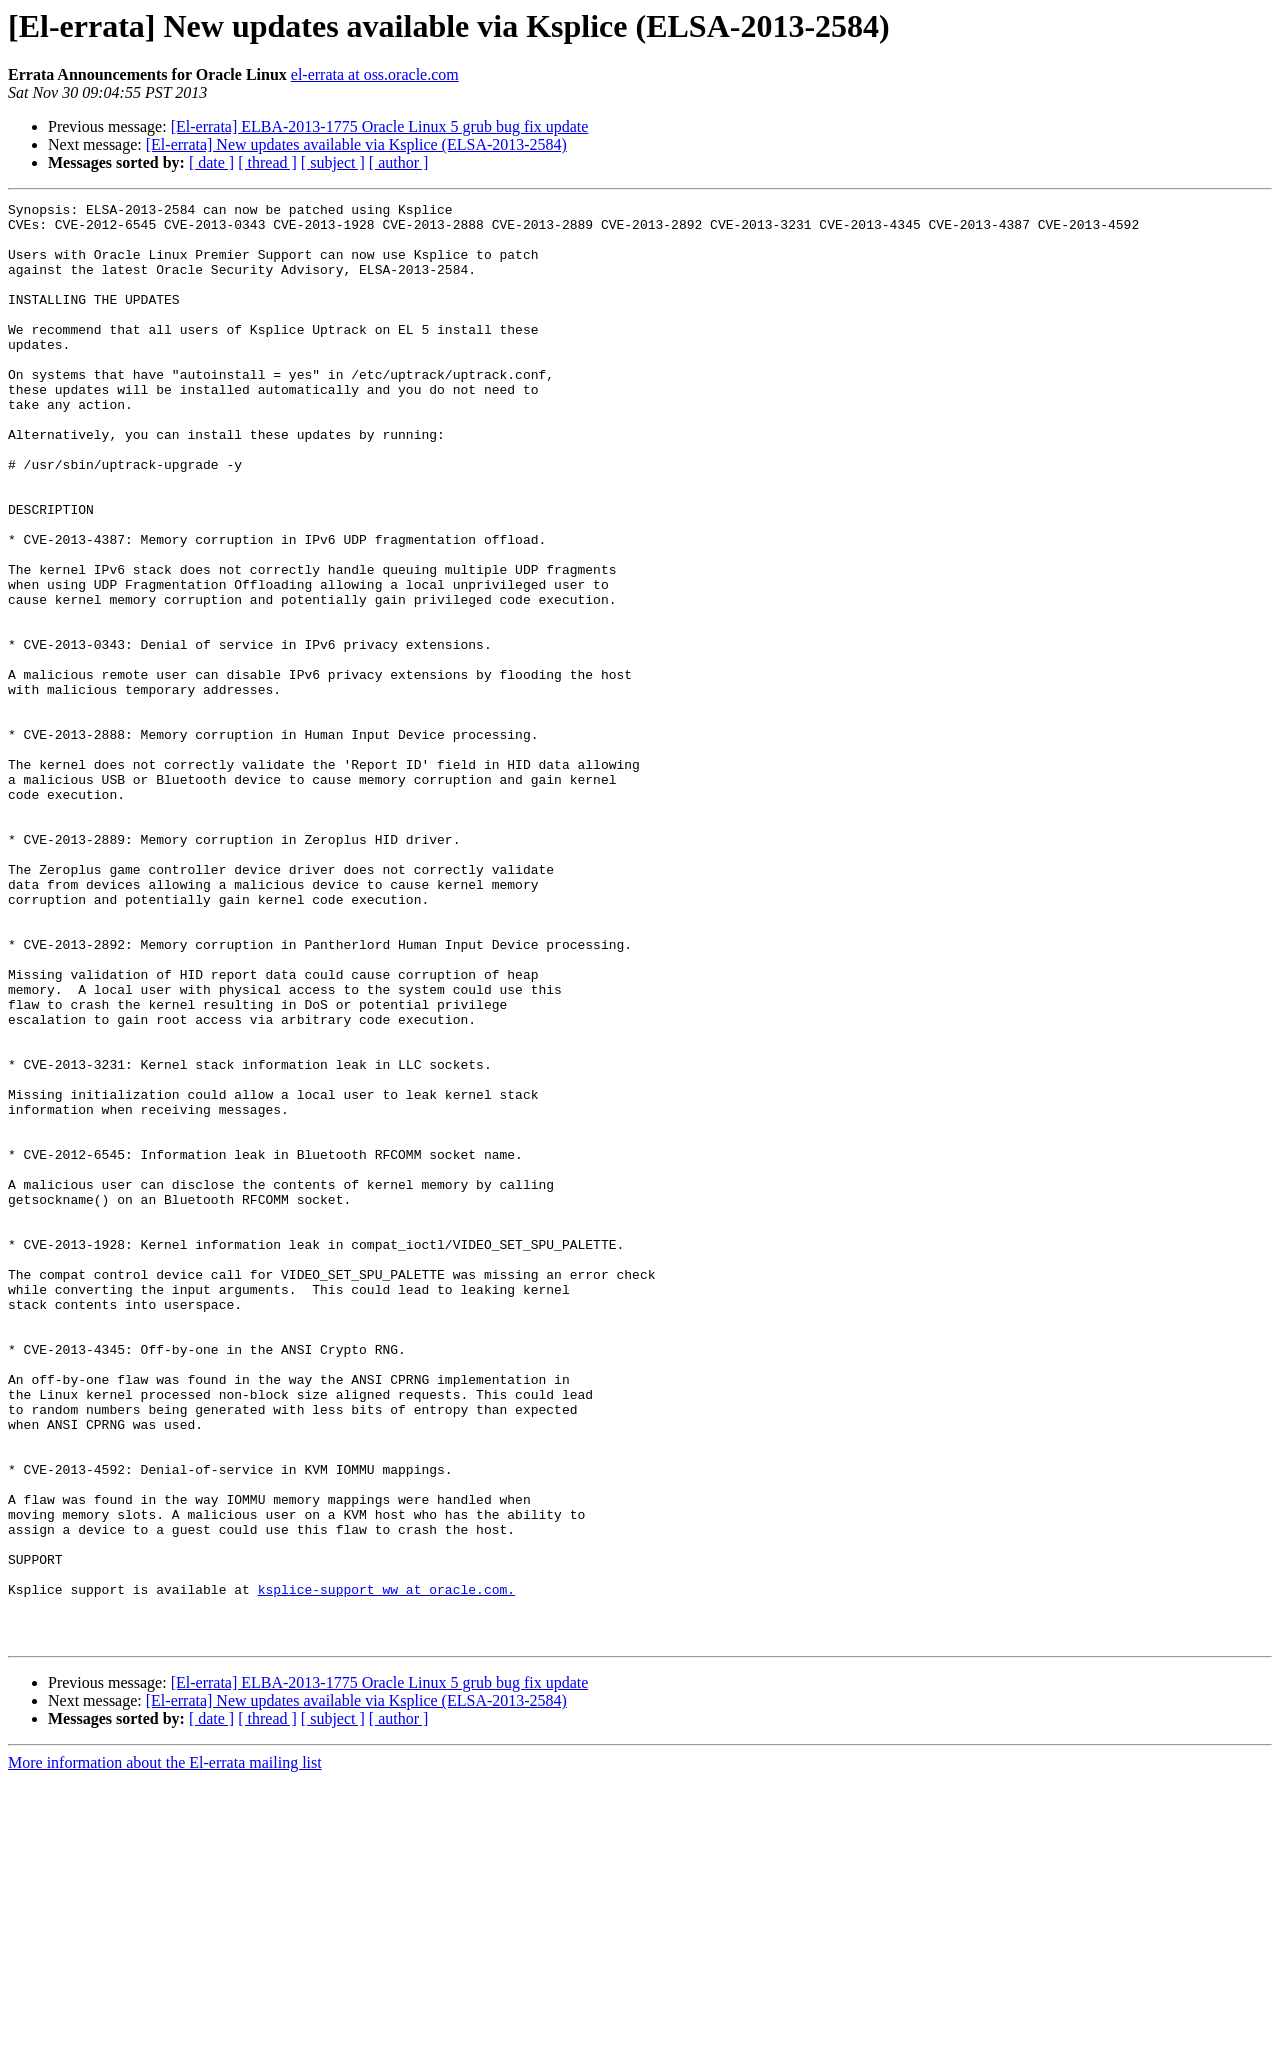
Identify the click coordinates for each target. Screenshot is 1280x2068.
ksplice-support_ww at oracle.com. (386, 1868)
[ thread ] (267, 162)
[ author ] (399, 162)
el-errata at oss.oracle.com (375, 74)
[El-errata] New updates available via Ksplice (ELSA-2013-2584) (356, 144)
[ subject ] (333, 162)
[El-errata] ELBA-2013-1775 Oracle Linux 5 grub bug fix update (380, 126)
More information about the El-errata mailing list (165, 2050)
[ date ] (211, 162)
